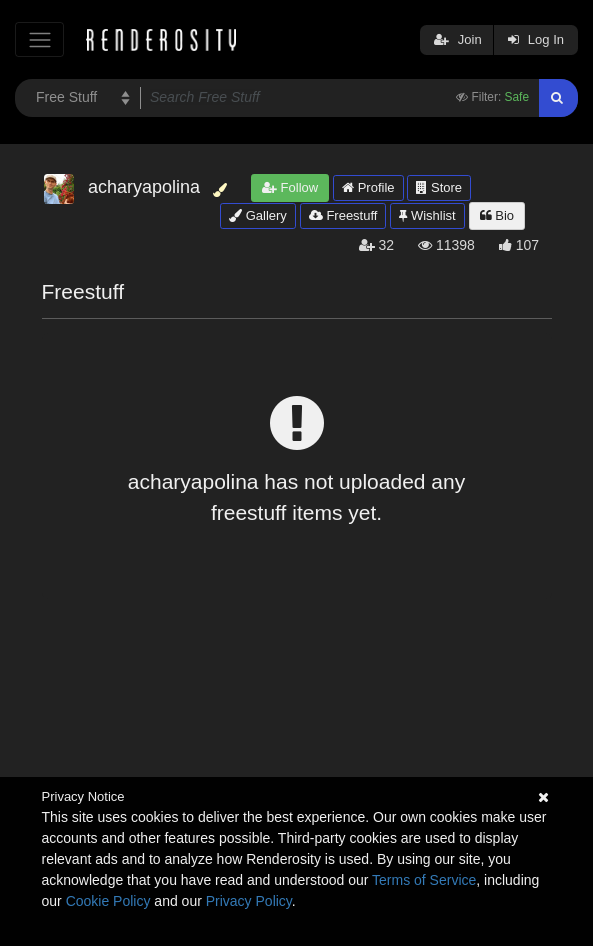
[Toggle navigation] (39, 39)
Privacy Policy (249, 901)
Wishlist (427, 215)
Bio (497, 215)
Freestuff (343, 215)
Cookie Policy (108, 901)
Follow (290, 187)
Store (439, 187)
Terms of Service (424, 880)
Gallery (258, 215)
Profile (368, 187)
